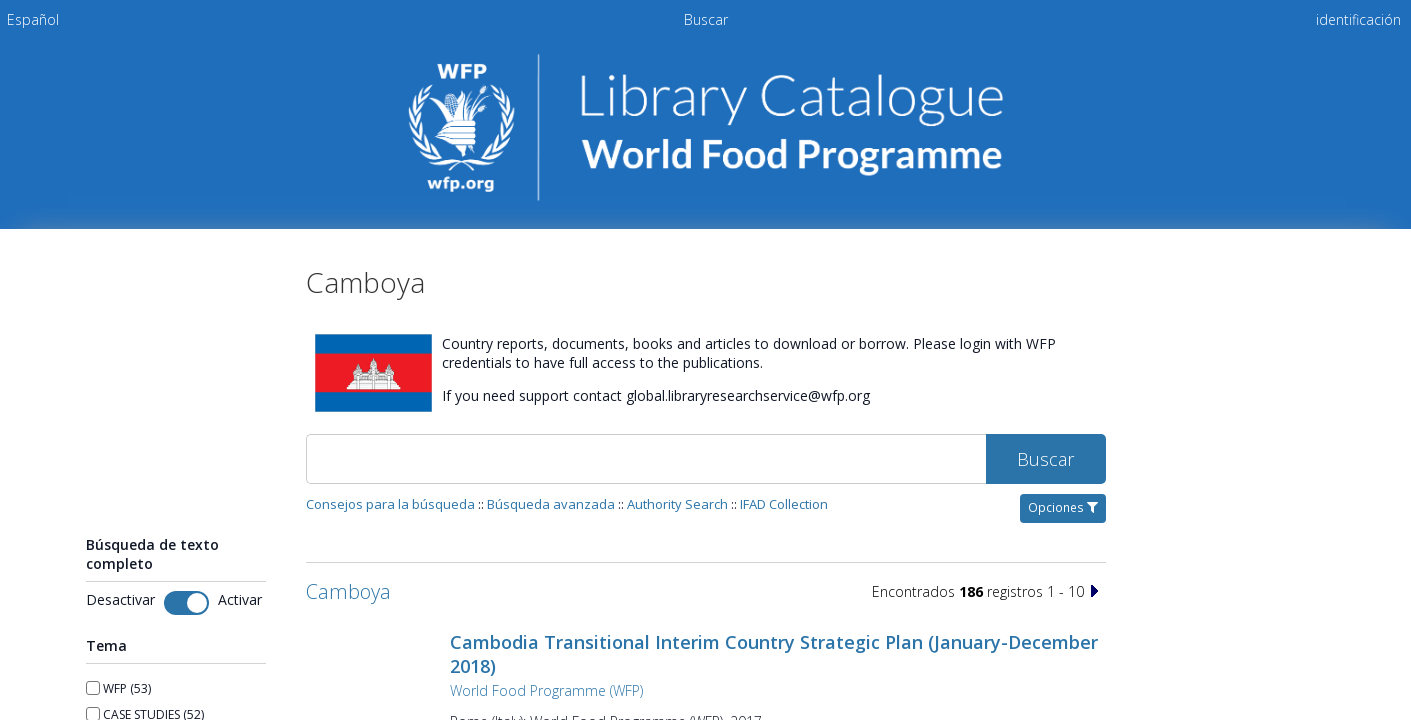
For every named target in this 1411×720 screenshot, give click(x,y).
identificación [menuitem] (1358, 19)
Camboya (348, 591)
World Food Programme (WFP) (546, 690)
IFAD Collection (784, 504)
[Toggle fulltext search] (186, 603)
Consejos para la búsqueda (390, 504)
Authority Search (677, 504)
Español (33, 19)
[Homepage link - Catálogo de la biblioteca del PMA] (705, 196)
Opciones (1063, 507)
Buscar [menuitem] (706, 19)
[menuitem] (33, 19)
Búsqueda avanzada (551, 504)
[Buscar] (646, 459)
